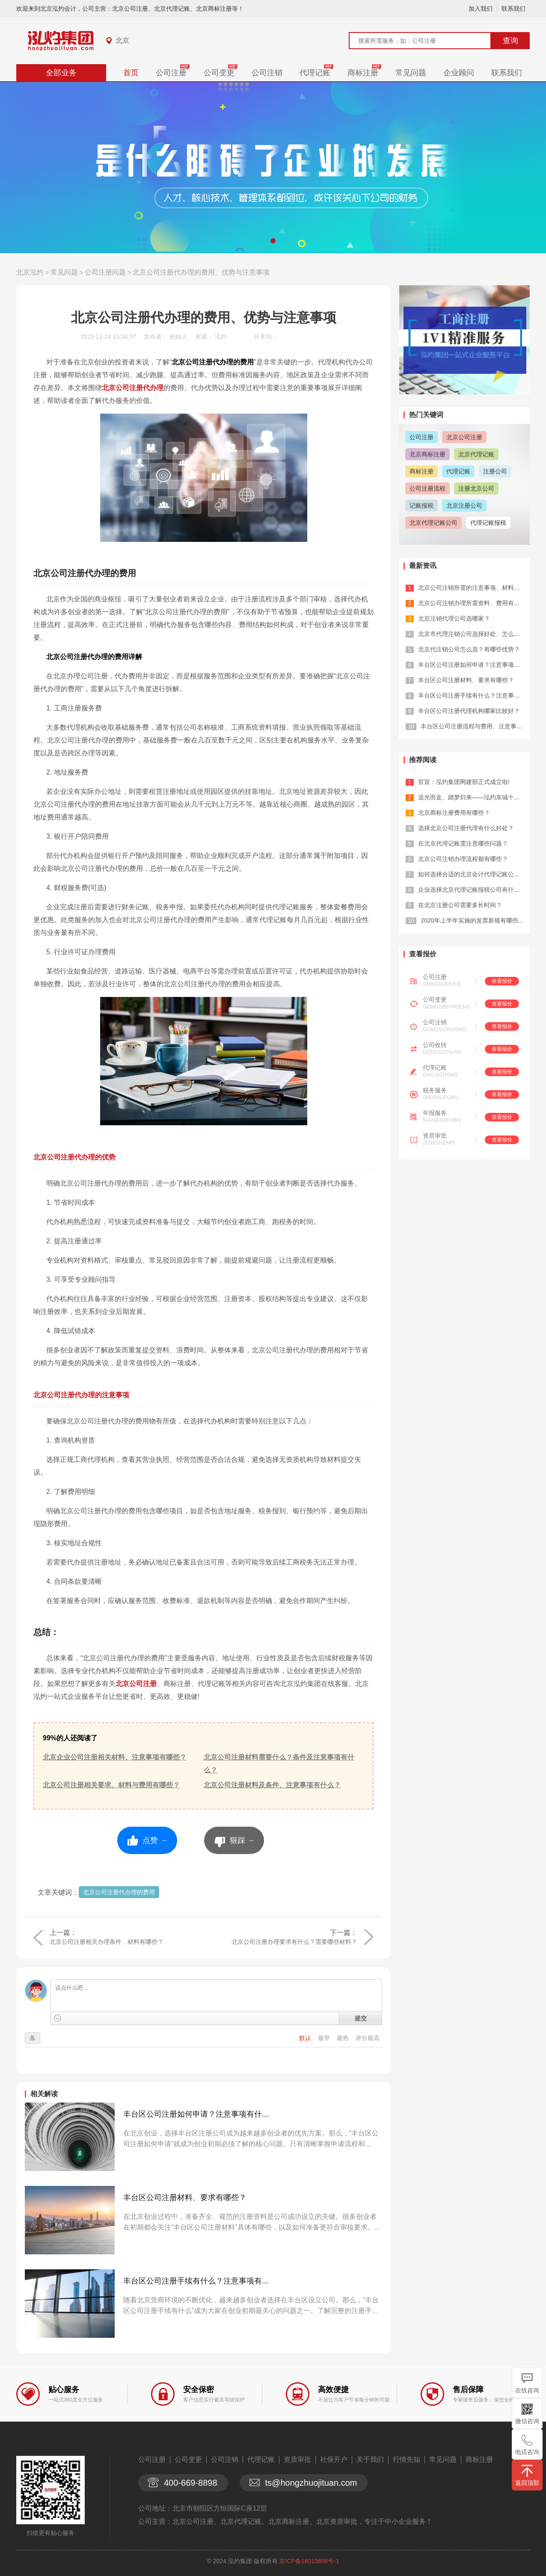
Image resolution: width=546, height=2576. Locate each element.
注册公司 (495, 471)
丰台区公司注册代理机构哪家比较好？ (469, 710)
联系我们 (513, 8)
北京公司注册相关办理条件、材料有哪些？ (106, 1941)
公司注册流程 (427, 488)
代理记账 (315, 72)
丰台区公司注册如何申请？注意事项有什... (195, 2114)
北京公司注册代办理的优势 (74, 1157)
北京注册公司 (464, 505)
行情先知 (406, 2459)
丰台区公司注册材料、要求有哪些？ (184, 2197)
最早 (325, 2038)
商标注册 (362, 72)
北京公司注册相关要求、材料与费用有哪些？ (111, 1785)
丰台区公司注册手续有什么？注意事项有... (195, 2281)
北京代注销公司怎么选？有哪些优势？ (469, 649)
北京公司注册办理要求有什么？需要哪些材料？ (294, 1941)
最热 (343, 2038)
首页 (131, 72)
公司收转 (435, 1044)
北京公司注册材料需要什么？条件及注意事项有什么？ (279, 1764)
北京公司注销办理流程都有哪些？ (463, 858)
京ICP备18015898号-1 (309, 2561)
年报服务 (435, 1112)
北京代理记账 (476, 454)
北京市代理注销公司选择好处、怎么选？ (472, 633)
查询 (510, 40)
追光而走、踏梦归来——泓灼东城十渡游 (472, 797)
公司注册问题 (105, 272)
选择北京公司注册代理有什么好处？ (466, 828)
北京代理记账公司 (433, 522)
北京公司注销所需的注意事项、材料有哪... (474, 587)
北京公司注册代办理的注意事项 (81, 1395)
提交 (361, 2018)
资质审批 (435, 1135)
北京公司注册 (136, 1683)
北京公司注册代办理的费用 (119, 1892)
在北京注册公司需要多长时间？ (460, 905)
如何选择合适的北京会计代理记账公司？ (472, 874)
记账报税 (421, 505)
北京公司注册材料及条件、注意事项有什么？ (272, 1785)
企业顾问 (458, 72)
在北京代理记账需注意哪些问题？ (463, 843)
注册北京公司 (476, 488)
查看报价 (502, 981)
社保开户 (333, 2459)
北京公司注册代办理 (132, 387)
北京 (122, 40)
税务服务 (435, 1090)
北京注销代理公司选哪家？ (454, 618)
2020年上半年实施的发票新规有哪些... (472, 920)
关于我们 (370, 2459)
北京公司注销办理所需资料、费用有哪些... (474, 603)
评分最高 (368, 2038)
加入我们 (481, 8)
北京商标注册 (427, 454)
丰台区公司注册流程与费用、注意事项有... (477, 726)
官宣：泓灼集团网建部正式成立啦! (464, 781)
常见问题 (410, 72)
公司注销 (267, 72)
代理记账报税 (488, 522)
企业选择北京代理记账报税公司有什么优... (474, 889)
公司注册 (171, 72)
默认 (306, 2038)
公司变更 (219, 72)
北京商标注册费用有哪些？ (454, 812)
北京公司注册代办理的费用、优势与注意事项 (201, 272)
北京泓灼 (30, 272)
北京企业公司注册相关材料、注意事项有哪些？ (115, 1757)
